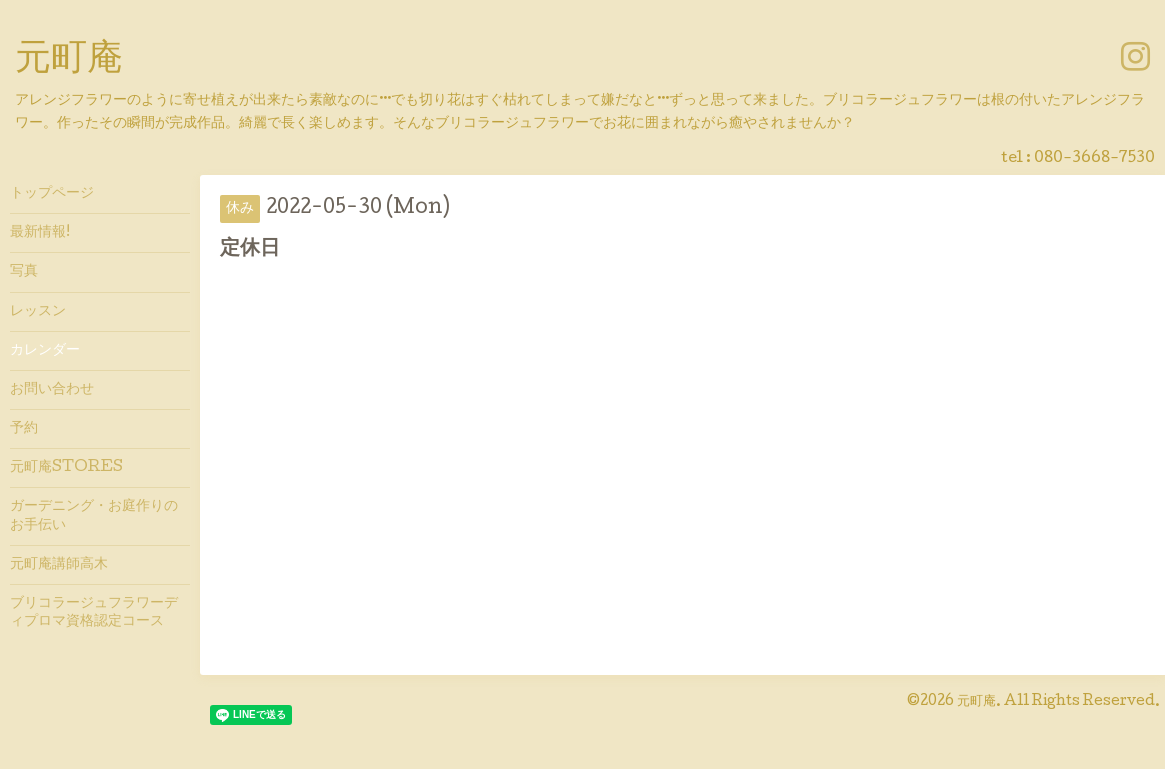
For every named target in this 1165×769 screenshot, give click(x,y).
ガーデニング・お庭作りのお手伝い (94, 516)
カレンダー (45, 351)
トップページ (52, 194)
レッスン (38, 312)
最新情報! (40, 233)
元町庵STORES (66, 468)
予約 (24, 429)
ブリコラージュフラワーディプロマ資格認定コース (94, 613)
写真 (24, 272)
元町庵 (69, 61)
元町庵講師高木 (59, 565)
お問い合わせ (52, 390)
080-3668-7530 (1094, 159)
